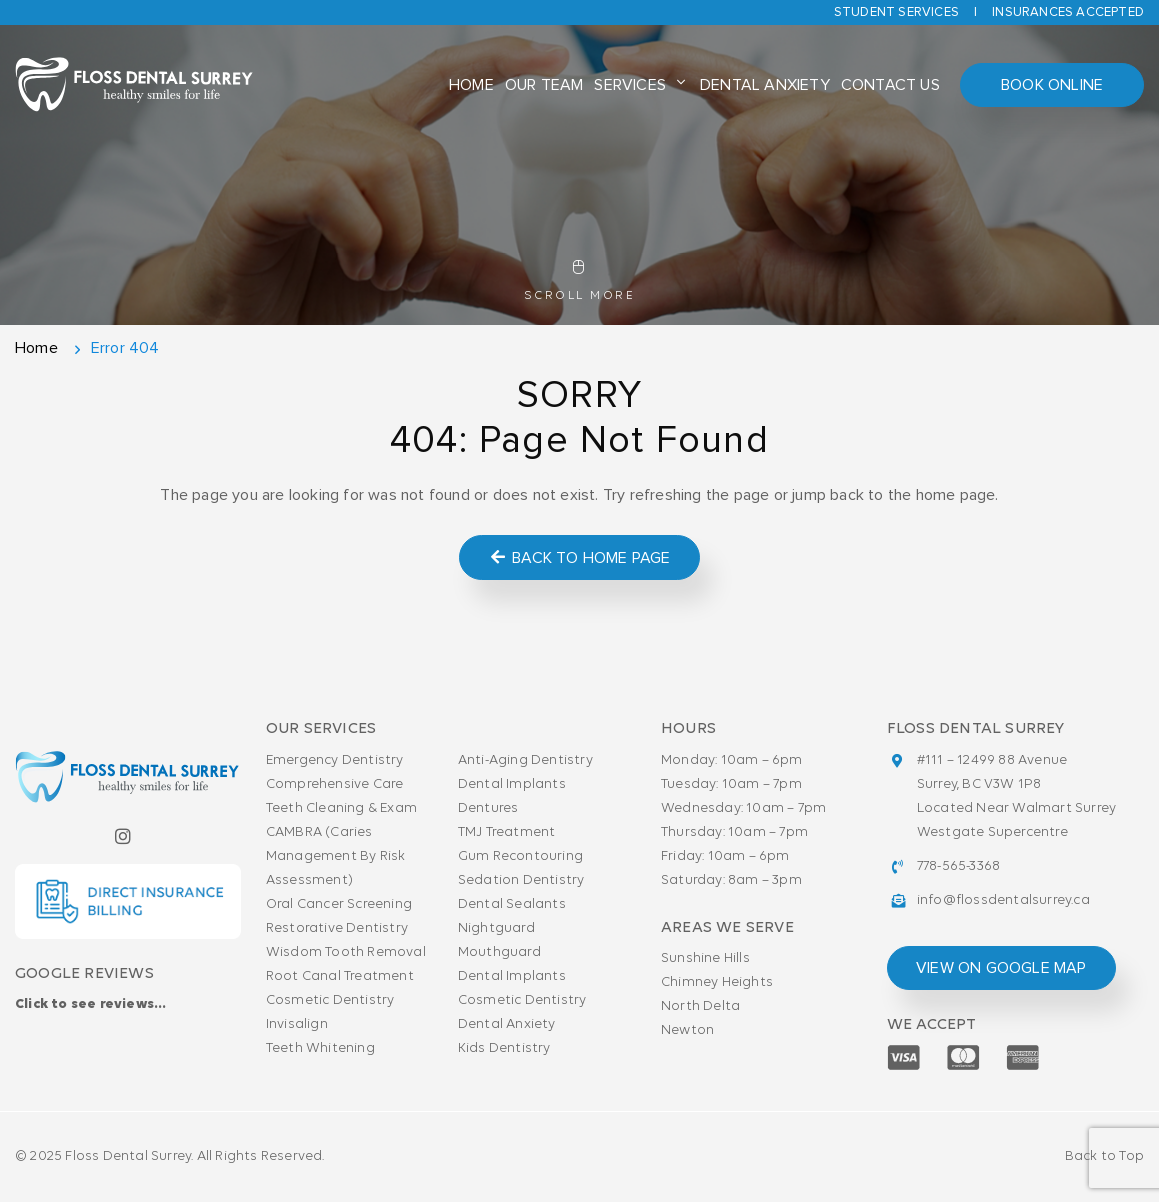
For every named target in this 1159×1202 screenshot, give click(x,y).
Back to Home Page (579, 557)
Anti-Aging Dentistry (525, 760)
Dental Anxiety (765, 85)
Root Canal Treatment (340, 976)
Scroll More (579, 281)
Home (471, 85)
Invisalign (297, 1024)
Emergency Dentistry (335, 760)
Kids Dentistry (504, 1048)
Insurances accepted (1068, 12)
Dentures (488, 808)
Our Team (544, 85)
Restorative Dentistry (337, 928)
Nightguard (496, 928)
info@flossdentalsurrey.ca (1003, 900)
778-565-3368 (958, 866)
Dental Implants (512, 784)
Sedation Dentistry (521, 880)
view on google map (1001, 968)
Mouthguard (499, 952)
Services (630, 85)
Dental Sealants (512, 904)
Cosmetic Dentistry (330, 1000)
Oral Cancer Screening (339, 904)
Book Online (1052, 85)
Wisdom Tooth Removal (346, 952)
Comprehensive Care (335, 784)
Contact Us (890, 85)
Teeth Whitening (320, 1048)
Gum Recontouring (520, 856)
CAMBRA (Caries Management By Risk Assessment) (336, 856)
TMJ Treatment (507, 832)
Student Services (896, 12)
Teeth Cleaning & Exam (341, 808)
